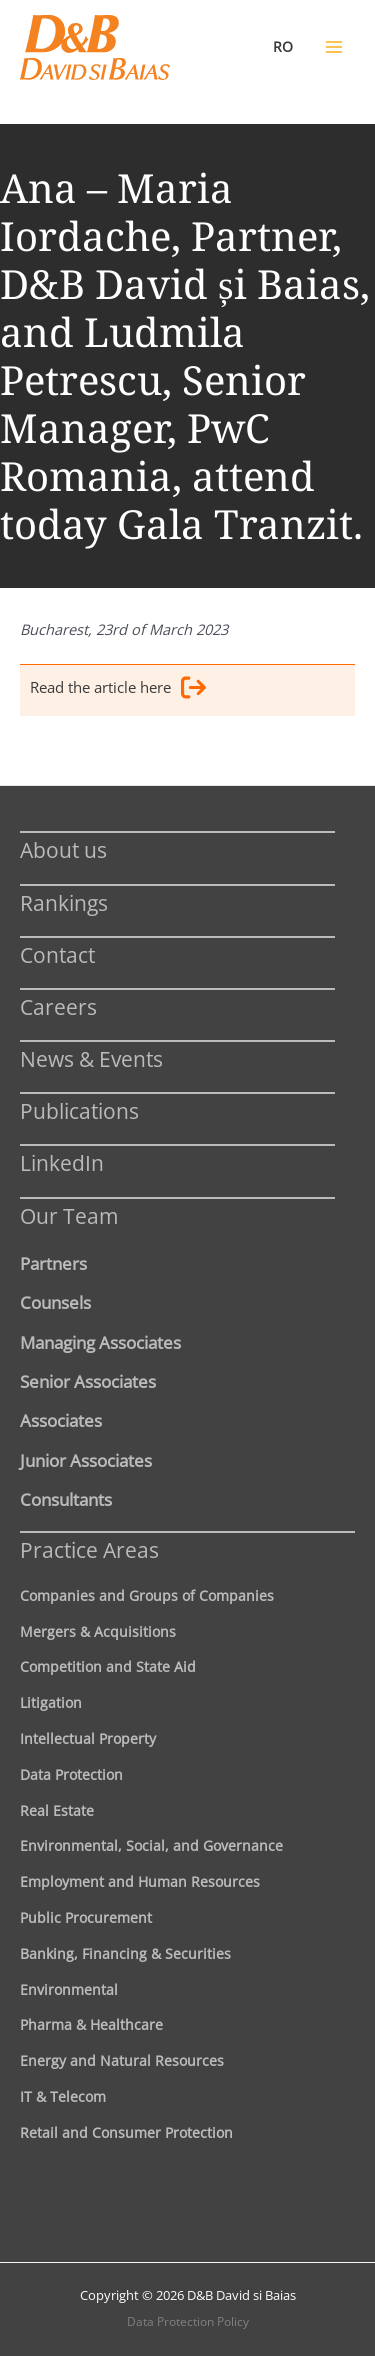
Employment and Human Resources (140, 1881)
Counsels (55, 1302)
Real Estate (57, 1810)
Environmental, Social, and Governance (151, 1845)
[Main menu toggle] (334, 47)
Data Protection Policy (188, 2321)
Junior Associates (86, 1460)
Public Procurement (86, 1917)
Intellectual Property (88, 1738)
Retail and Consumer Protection (126, 2132)
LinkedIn (62, 1162)
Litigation (51, 1702)
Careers (58, 1006)
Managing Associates (100, 1342)
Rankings (64, 902)
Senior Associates (88, 1381)
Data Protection (71, 1774)
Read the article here (118, 690)
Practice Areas (89, 1549)
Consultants (66, 1499)
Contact (57, 954)
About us (63, 849)
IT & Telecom (63, 2096)
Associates (61, 1420)
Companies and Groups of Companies (147, 1595)
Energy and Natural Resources (122, 2060)
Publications (79, 1110)
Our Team (69, 1215)
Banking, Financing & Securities (125, 1953)
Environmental (69, 1989)
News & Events (91, 1058)
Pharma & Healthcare (91, 2024)
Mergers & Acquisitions (98, 1631)
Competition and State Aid (108, 1666)
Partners (53, 1263)
